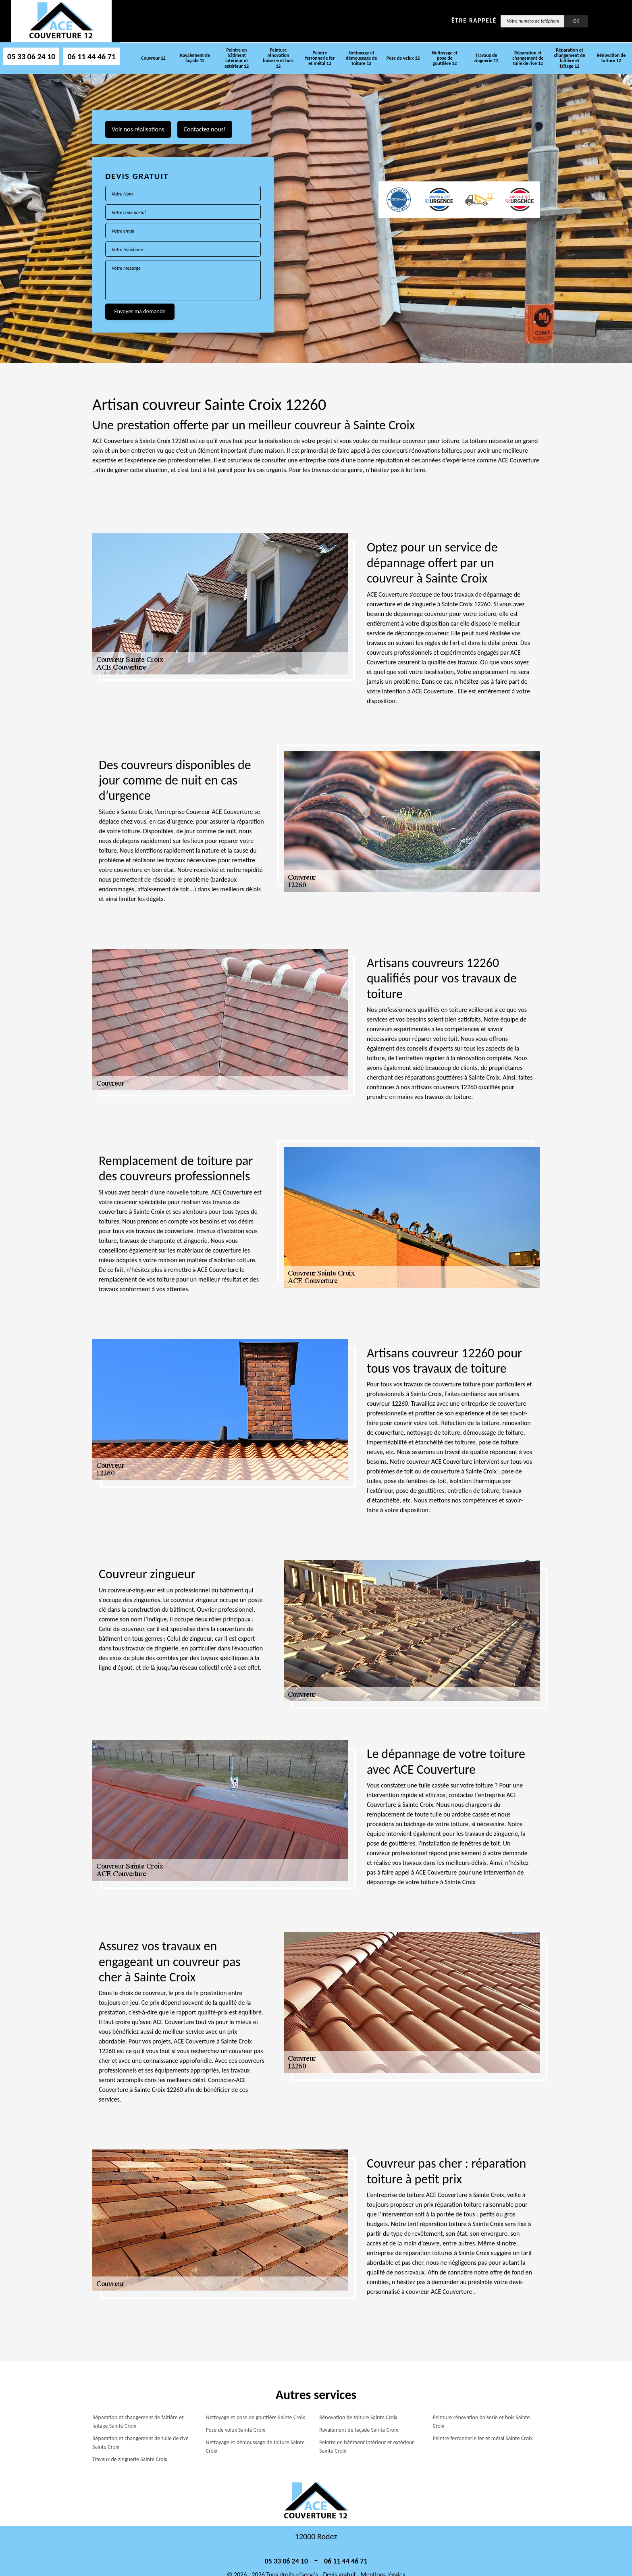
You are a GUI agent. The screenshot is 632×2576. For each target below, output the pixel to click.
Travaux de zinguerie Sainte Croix (129, 2459)
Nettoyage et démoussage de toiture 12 (361, 58)
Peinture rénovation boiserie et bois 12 (278, 58)
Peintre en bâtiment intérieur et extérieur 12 (237, 58)
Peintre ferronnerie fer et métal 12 (320, 58)
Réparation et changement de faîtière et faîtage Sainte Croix (138, 2421)
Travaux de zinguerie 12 (486, 57)
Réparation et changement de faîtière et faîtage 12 (569, 58)
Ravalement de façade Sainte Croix (358, 2429)
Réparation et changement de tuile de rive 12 (527, 58)
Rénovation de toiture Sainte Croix (358, 2417)
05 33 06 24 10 (31, 56)
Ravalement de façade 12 (195, 57)
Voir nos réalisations (138, 129)
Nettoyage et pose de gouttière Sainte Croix (255, 2417)
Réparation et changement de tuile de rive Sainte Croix (140, 2442)
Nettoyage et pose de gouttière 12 (444, 58)
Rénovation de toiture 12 (611, 57)
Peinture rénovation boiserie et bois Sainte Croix (481, 2421)
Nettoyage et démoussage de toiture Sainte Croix (255, 2446)
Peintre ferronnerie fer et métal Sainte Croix (483, 2438)
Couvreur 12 (153, 58)
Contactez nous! (205, 129)
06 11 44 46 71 (91, 56)
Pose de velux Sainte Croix (235, 2429)
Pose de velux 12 (403, 58)
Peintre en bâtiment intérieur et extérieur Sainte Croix (366, 2446)
